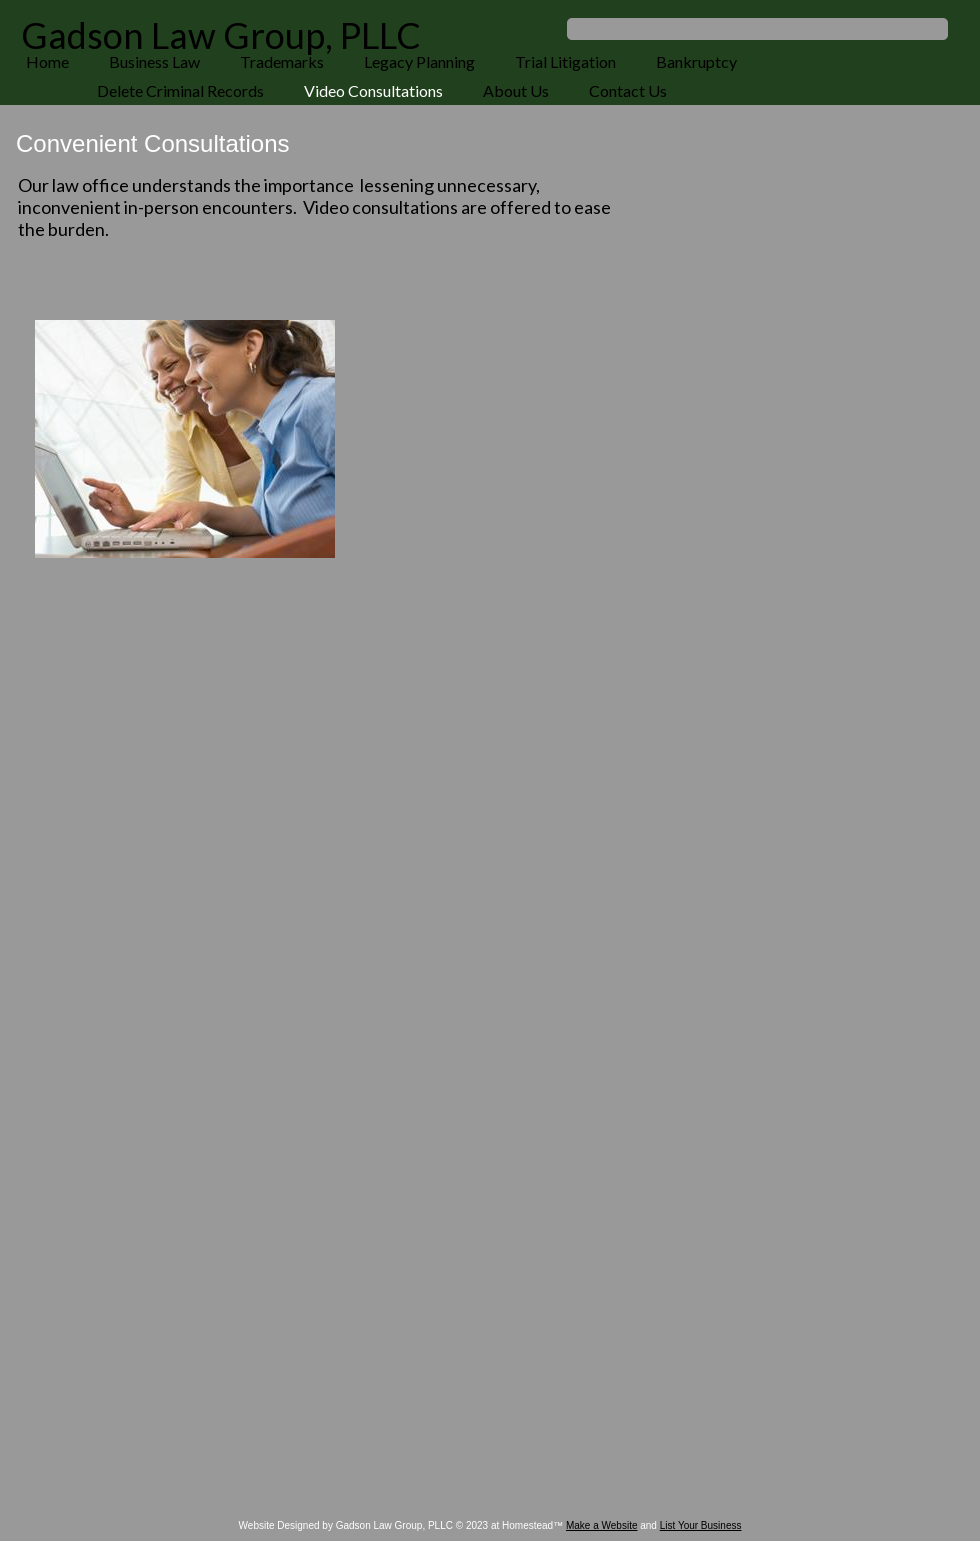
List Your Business (701, 1525)
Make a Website (602, 1525)
